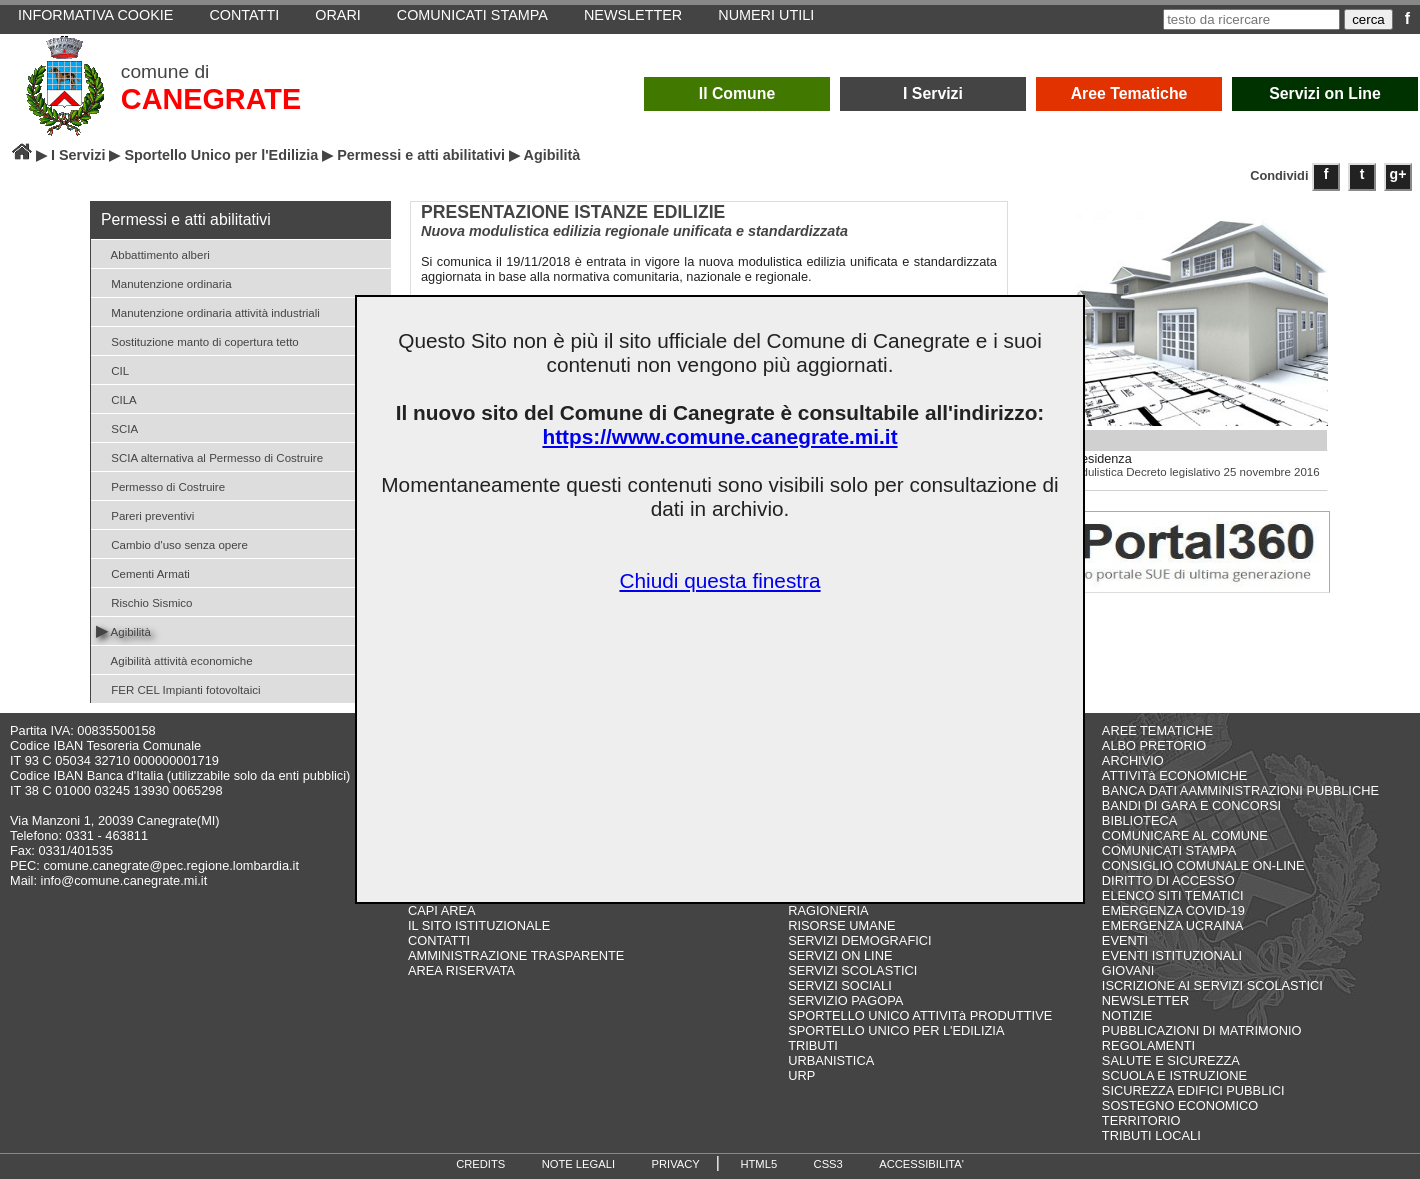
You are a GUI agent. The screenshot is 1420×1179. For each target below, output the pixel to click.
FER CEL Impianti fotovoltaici (178, 688)
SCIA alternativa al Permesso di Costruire (209, 456)
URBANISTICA (831, 1060)
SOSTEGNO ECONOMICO (1180, 1105)
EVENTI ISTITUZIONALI (1172, 955)
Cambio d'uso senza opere (172, 543)
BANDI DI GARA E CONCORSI (1191, 805)
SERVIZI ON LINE (840, 955)
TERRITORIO (1141, 1120)
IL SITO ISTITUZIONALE (479, 925)
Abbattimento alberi (153, 253)
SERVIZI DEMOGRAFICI (859, 940)
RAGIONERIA (828, 910)
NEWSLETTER (1145, 1000)
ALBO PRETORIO (1154, 745)
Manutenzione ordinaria (164, 282)
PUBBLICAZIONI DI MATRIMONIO (1202, 1030)
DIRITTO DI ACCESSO (1168, 880)
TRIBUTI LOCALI (1151, 1135)
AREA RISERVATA (461, 970)
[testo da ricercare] (1251, 19)
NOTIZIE (1127, 1015)
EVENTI (1125, 940)
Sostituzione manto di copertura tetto (197, 340)
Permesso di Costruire (160, 485)
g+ (1398, 174)
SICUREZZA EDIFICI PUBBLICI (1193, 1090)
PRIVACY (676, 1164)
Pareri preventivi (145, 514)
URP (801, 1075)
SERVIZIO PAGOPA (845, 1000)
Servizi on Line (1325, 93)
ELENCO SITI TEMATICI (1173, 895)
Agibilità (123, 630)
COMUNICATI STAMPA (1169, 850)
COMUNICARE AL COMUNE (1185, 835)
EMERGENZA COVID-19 (1173, 910)
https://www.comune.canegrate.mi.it (719, 436)
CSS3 (828, 1164)
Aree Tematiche (1129, 93)
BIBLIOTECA (1139, 820)
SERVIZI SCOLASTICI (852, 970)
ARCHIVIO (1133, 760)
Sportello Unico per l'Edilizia (221, 155)
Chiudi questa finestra (719, 580)
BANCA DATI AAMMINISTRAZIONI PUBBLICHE (1240, 790)
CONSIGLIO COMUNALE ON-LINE (1203, 865)
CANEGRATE (211, 99)
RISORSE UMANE (841, 925)
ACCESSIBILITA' (921, 1164)
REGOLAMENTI (1148, 1045)
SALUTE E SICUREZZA (1171, 1060)
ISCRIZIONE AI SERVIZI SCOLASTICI (1212, 985)
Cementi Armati (143, 572)
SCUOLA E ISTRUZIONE (1174, 1075)
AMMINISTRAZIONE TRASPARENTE (516, 955)
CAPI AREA (442, 910)
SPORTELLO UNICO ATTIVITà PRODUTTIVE (920, 1015)
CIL (112, 369)
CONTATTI (439, 940)
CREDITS (480, 1164)
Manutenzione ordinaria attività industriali (208, 311)
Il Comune (737, 93)
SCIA (117, 427)
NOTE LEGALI (578, 1164)
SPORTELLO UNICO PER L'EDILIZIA (896, 1030)
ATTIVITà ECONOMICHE (1175, 775)
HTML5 (758, 1164)
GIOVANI (1128, 970)
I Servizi (933, 93)
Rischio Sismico (144, 601)
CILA (116, 398)
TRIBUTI (813, 1045)
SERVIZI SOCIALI (840, 985)
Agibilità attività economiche (174, 659)
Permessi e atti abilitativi (421, 155)
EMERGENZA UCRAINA (1173, 925)
